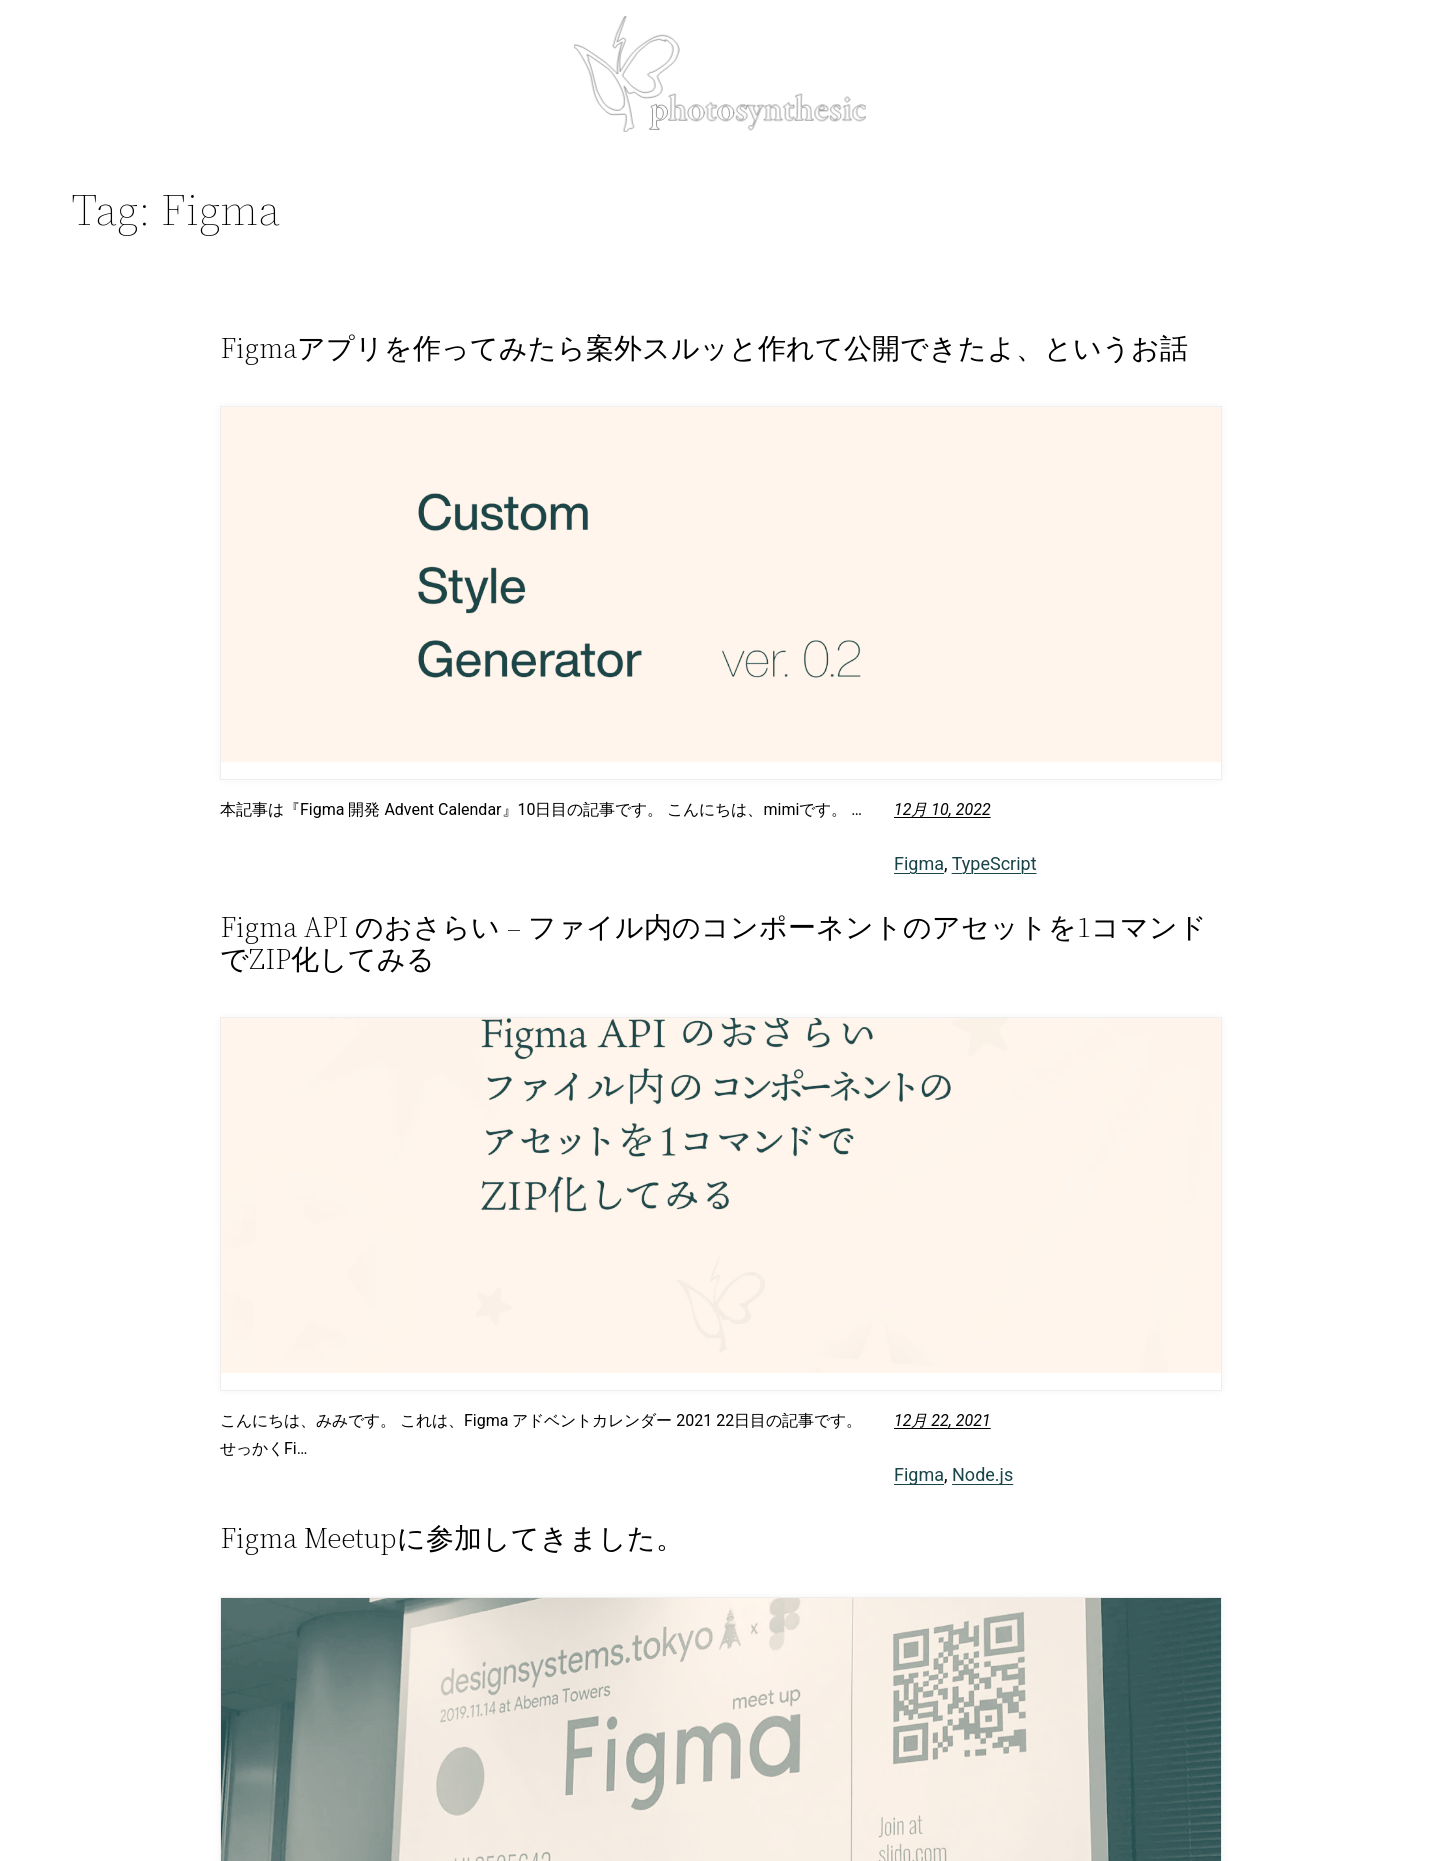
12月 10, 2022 (942, 809)
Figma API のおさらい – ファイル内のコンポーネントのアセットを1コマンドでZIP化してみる (713, 943)
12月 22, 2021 (942, 1420)
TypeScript (994, 863)
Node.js (982, 1474)
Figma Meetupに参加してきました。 (452, 1538)
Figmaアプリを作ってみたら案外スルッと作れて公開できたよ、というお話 (704, 348)
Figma (919, 863)
